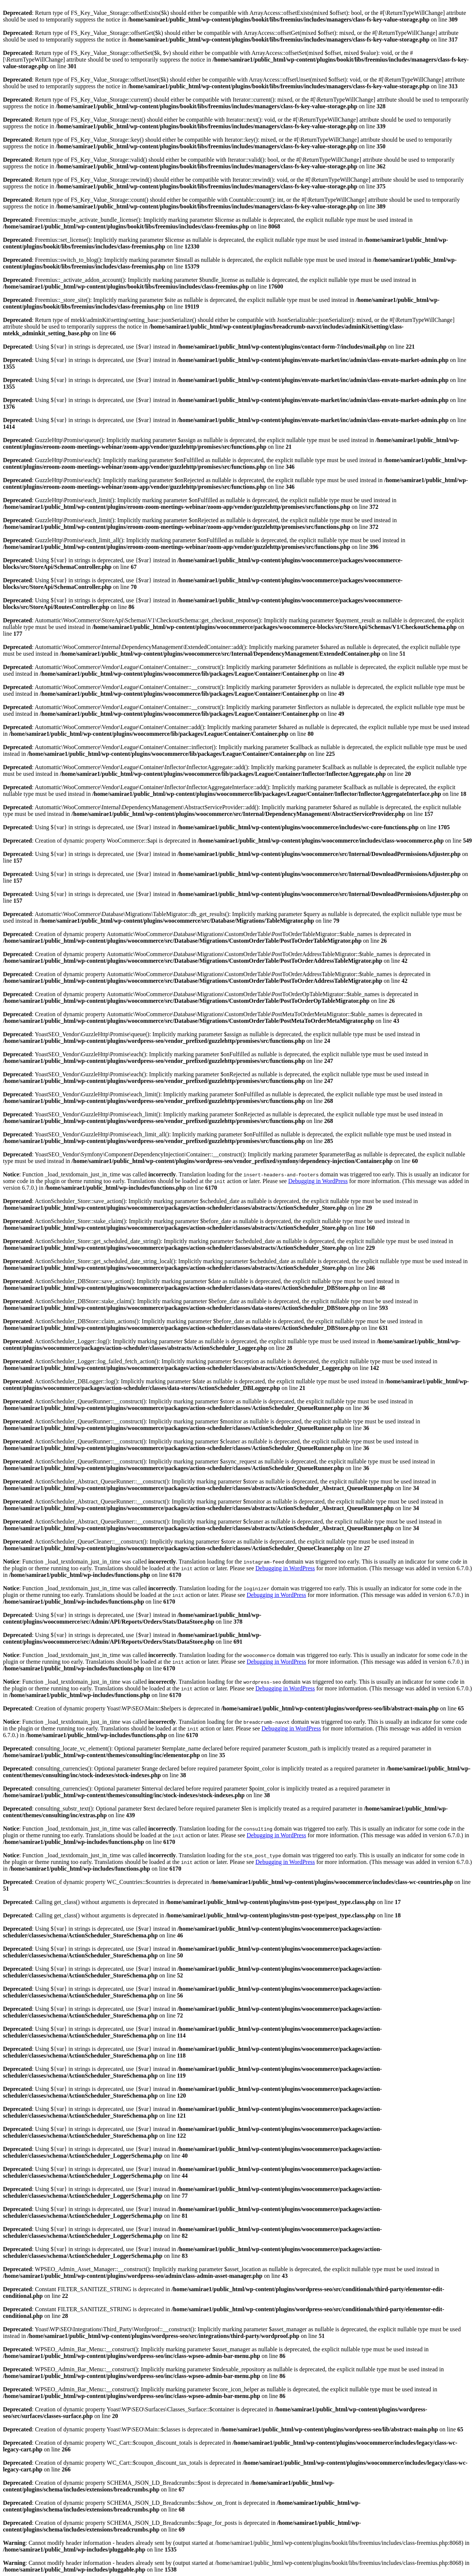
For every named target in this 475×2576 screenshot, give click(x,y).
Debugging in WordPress (318, 1181)
